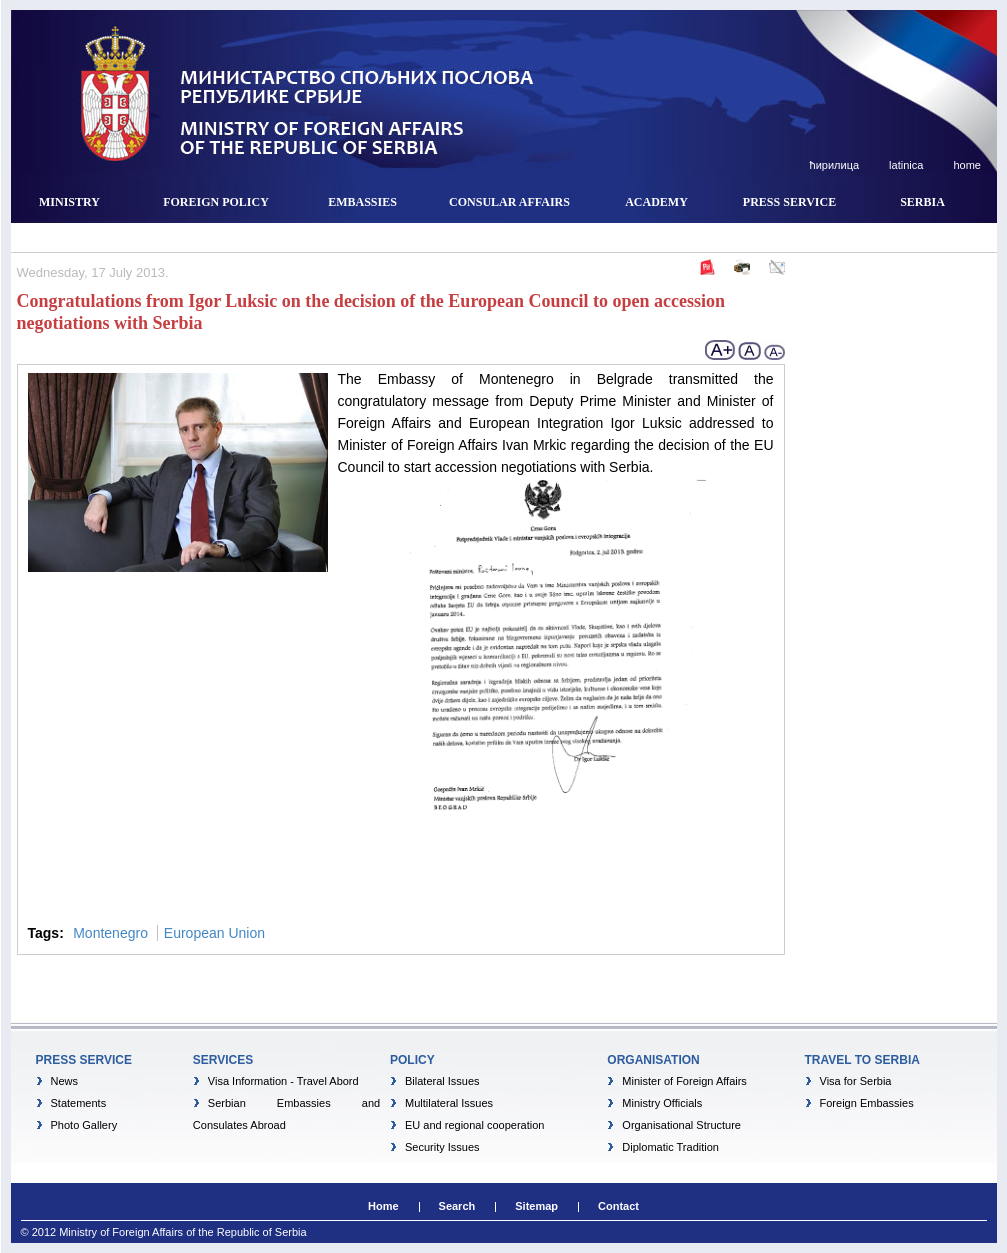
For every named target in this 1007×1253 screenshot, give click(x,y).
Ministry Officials (662, 1103)
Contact (618, 1206)
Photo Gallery (84, 1125)
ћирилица (833, 165)
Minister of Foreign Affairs (684, 1081)
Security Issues (442, 1147)
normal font (750, 350)
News (65, 1081)
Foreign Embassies (867, 1103)
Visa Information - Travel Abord (283, 1081)
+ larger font (721, 350)
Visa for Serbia (856, 1081)
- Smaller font (774, 350)
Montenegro (110, 933)
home (965, 165)
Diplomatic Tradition (670, 1147)
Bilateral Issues (442, 1081)
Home (383, 1206)
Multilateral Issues (449, 1103)
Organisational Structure (681, 1125)
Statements (79, 1103)
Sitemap (536, 1206)
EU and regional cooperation (474, 1125)
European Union (214, 933)
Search (457, 1206)
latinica (904, 165)
